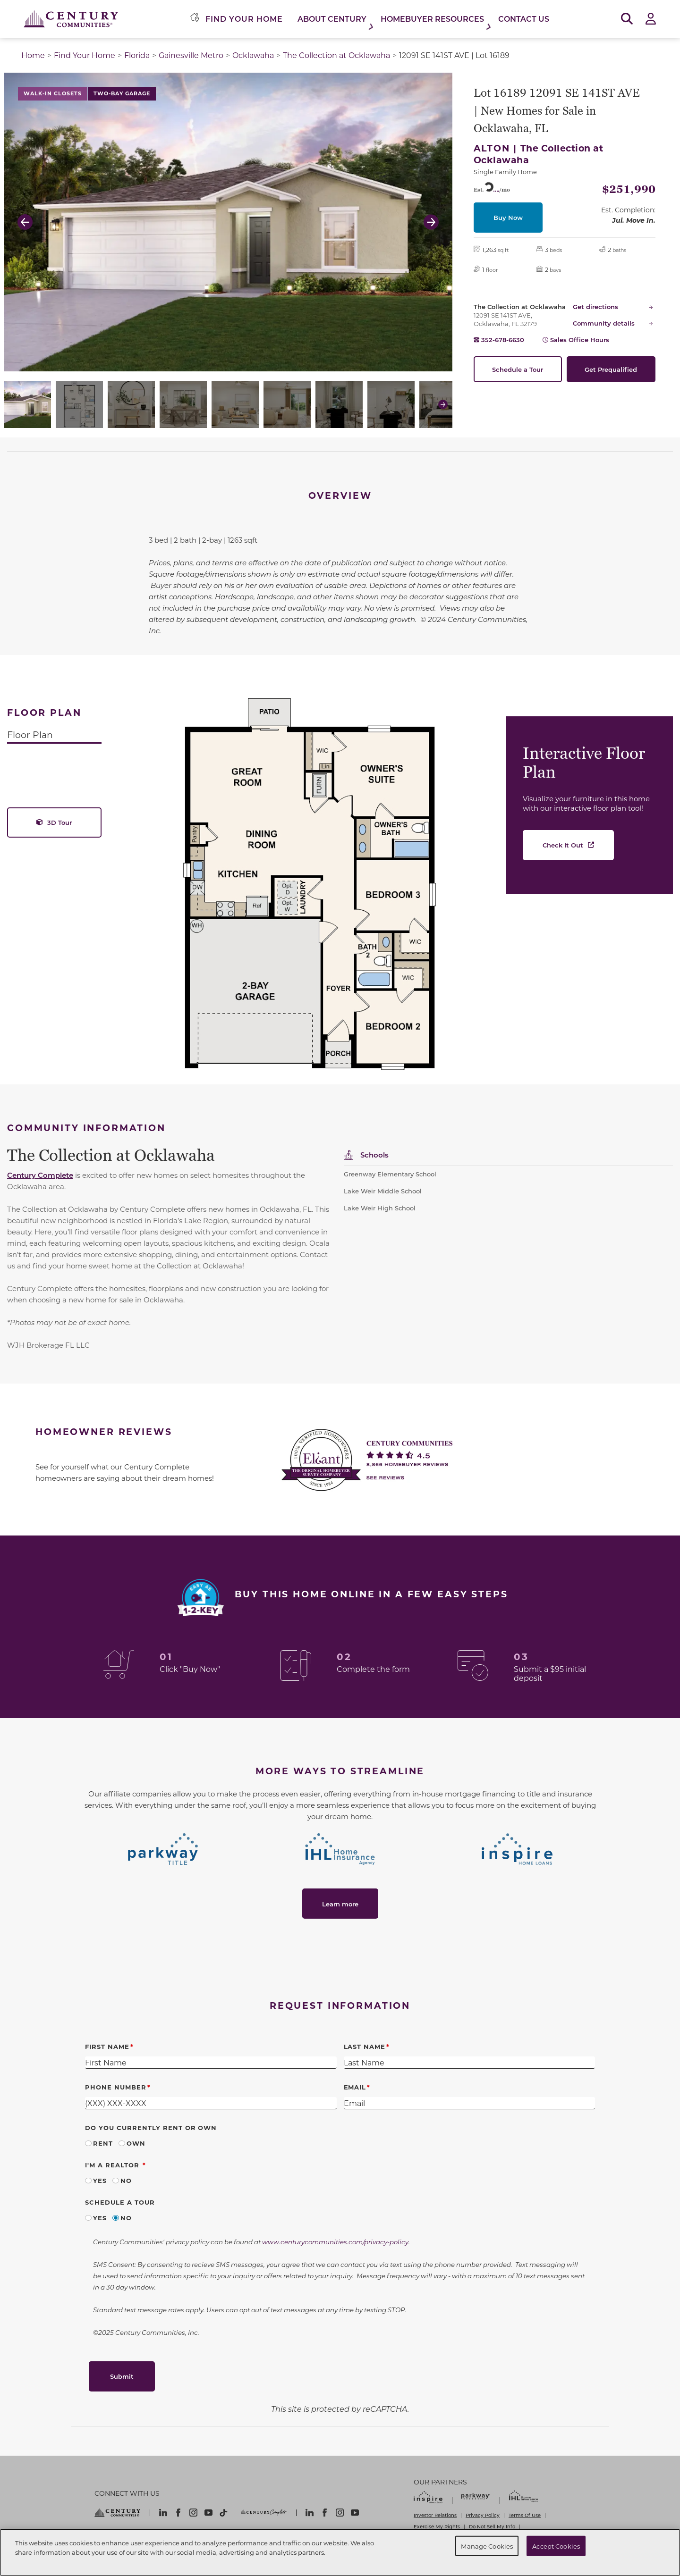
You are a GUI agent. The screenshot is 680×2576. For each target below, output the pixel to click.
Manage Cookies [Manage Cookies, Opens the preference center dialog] (487, 2546)
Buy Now (508, 217)
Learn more (340, 1904)
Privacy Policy (483, 2515)
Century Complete (40, 1175)
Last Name (365, 2046)
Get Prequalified (611, 369)
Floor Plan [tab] (30, 734)
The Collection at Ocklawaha (336, 55)
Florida (137, 55)
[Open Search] (627, 19)
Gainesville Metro (191, 55)
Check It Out (563, 845)
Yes (100, 2180)
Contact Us (523, 19)
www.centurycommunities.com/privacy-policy (335, 2242)
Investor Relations (435, 2515)
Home (33, 55)
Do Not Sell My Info (492, 2526)
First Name (107, 2046)
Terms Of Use (525, 2515)
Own (136, 2143)
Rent (103, 2143)
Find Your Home (84, 55)
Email (355, 2087)
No (126, 2180)
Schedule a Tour (517, 369)
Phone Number (115, 2087)
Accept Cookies (556, 2546)
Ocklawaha (253, 55)
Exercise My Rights (437, 2526)
